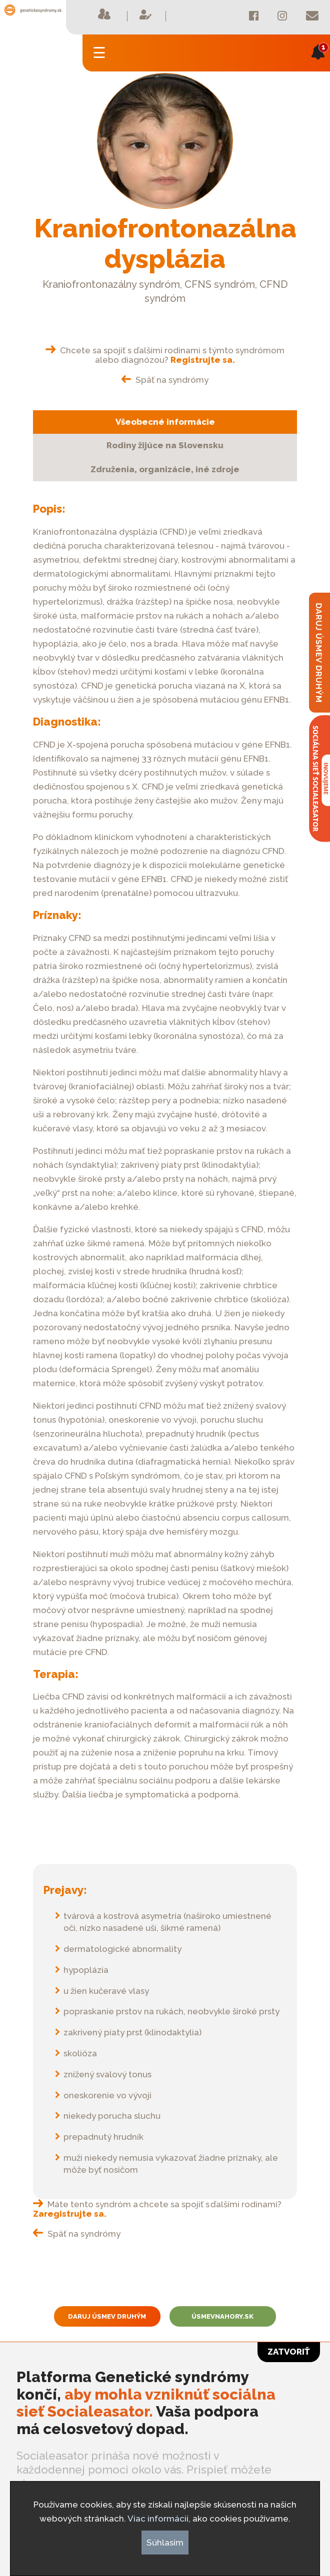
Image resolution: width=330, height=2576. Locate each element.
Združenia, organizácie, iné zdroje (165, 469)
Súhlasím (165, 2543)
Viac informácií (158, 2519)
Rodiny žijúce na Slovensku (165, 445)
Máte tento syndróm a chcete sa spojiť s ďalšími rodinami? (157, 2209)
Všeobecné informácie (165, 422)
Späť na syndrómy (165, 380)
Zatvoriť (289, 2352)
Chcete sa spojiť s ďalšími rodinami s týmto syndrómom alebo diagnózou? (165, 355)
